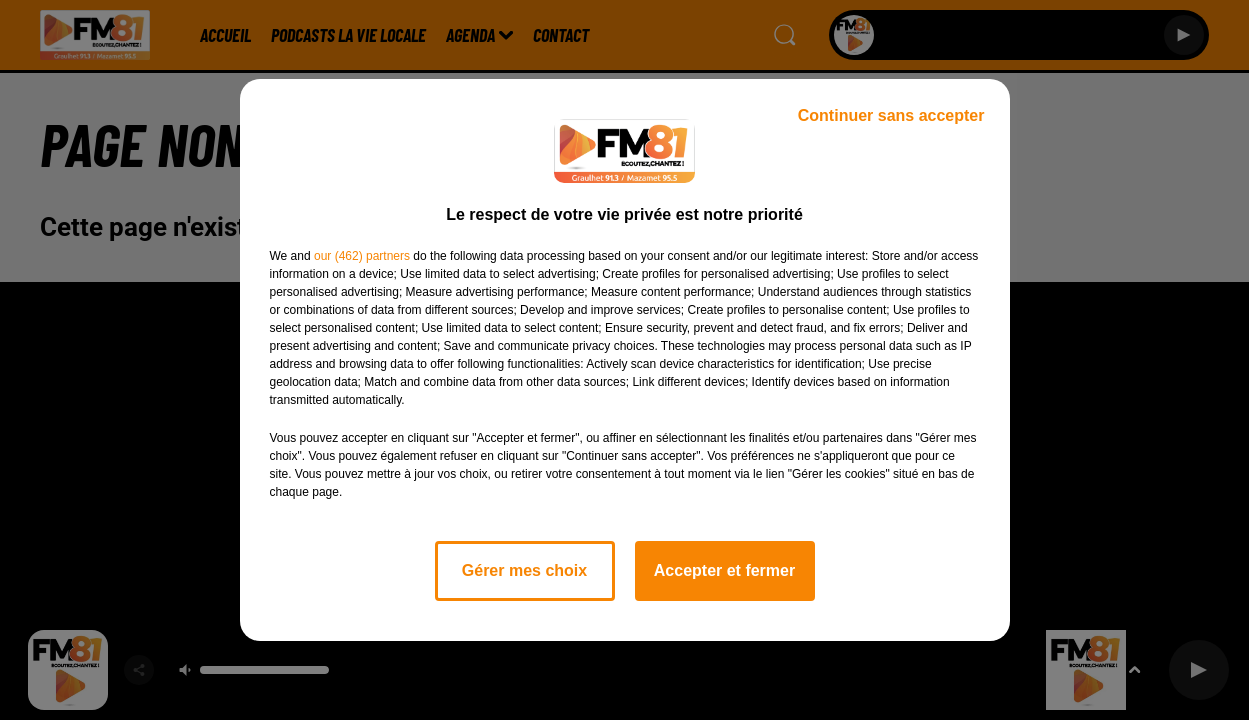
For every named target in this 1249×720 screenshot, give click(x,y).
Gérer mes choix (524, 570)
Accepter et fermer (724, 570)
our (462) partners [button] (362, 256)
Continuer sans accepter (891, 115)
